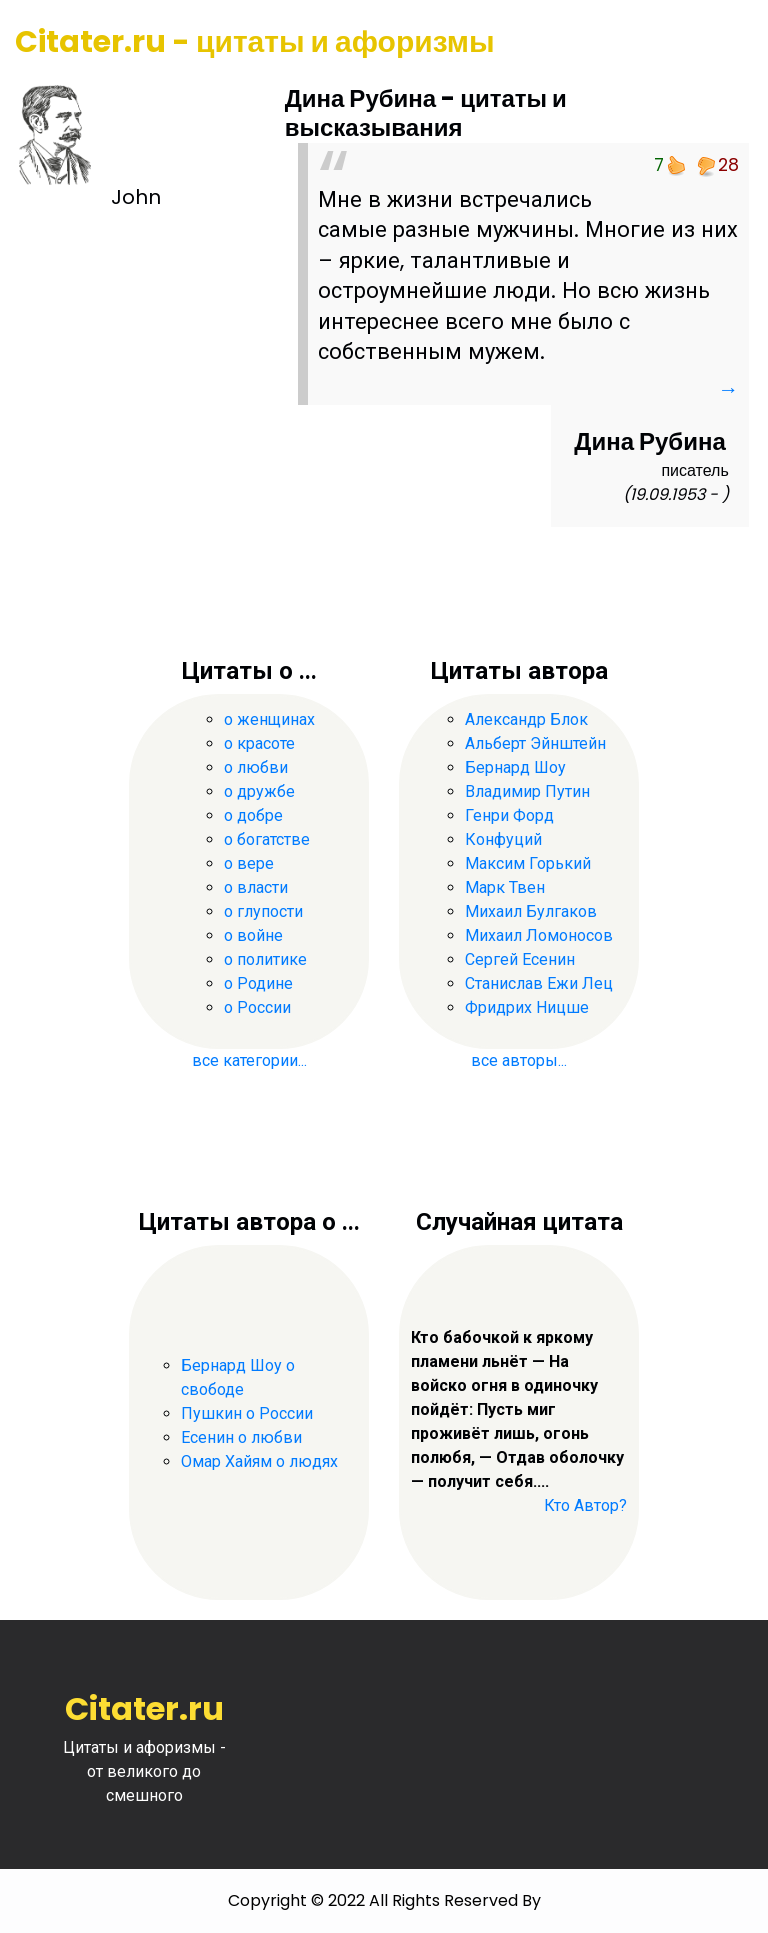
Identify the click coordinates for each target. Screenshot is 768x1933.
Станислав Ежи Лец (539, 983)
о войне (253, 935)
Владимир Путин (527, 791)
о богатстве (267, 839)
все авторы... (519, 1060)
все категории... (249, 1060)
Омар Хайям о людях (259, 1462)
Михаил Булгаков (531, 911)
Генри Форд (509, 815)
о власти (256, 887)
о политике (265, 959)
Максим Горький (528, 863)
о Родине (258, 983)
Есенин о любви (241, 1438)
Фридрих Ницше (527, 1007)
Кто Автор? (585, 1506)
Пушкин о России (247, 1414)
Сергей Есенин (520, 959)
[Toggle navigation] (725, 43)
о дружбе (259, 791)
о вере (249, 863)
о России (257, 1007)
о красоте (259, 743)
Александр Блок (526, 719)
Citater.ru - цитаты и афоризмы (255, 42)
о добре (253, 815)
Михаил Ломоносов (539, 935)
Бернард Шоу (515, 767)
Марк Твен (505, 887)
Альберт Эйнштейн (535, 743)
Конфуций (503, 839)
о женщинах (269, 719)
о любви (256, 767)
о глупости (263, 911)
